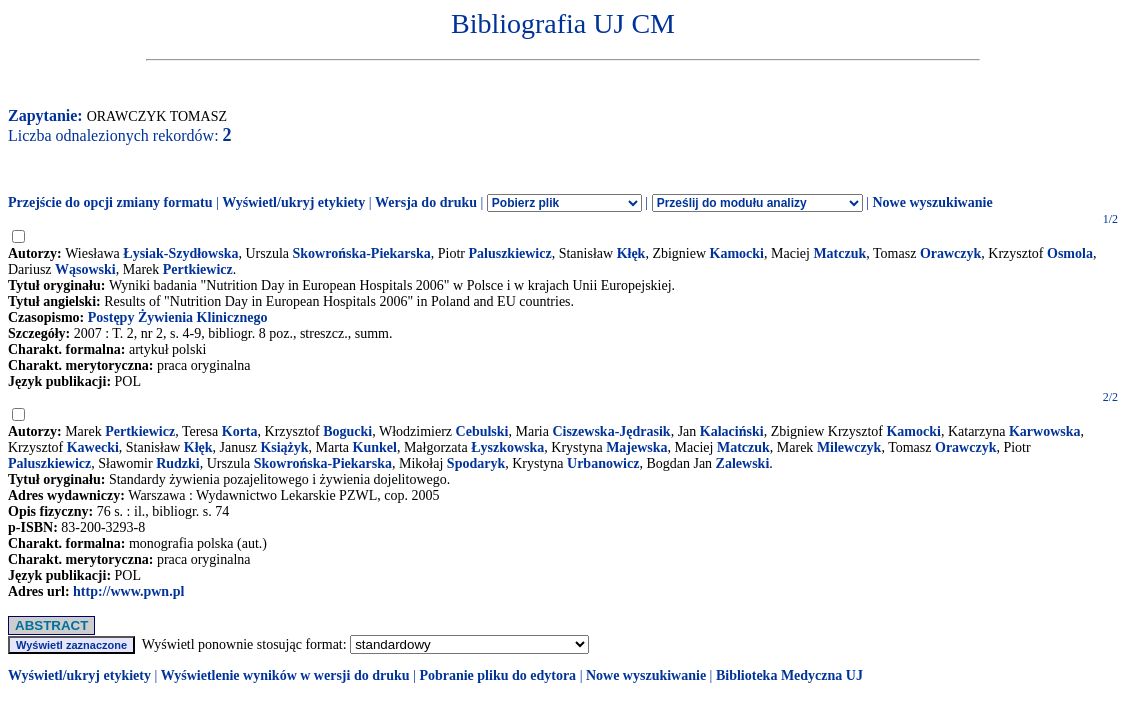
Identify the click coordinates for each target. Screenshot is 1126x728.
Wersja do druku (426, 202)
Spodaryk (476, 463)
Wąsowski (85, 269)
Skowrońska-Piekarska (362, 253)
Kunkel (375, 447)
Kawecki (93, 447)
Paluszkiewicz (509, 253)
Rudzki (178, 463)
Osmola (1070, 253)
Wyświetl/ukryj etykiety (293, 202)
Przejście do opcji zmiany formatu (110, 202)
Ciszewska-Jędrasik (611, 431)
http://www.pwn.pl (128, 591)
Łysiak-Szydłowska (180, 253)
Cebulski (482, 431)
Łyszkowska (507, 447)
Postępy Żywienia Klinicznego (178, 317)
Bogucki (347, 431)
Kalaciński (732, 431)
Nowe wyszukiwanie (932, 202)
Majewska (636, 447)
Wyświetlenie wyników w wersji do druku (285, 675)
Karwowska (1045, 431)
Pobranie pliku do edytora (497, 675)
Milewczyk (849, 447)
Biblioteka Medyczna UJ (789, 675)
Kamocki (737, 253)
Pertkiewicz (198, 269)
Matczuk (839, 253)
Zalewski (743, 463)
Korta (240, 431)
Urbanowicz (603, 463)
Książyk (284, 447)
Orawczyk (950, 253)
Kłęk (631, 253)
